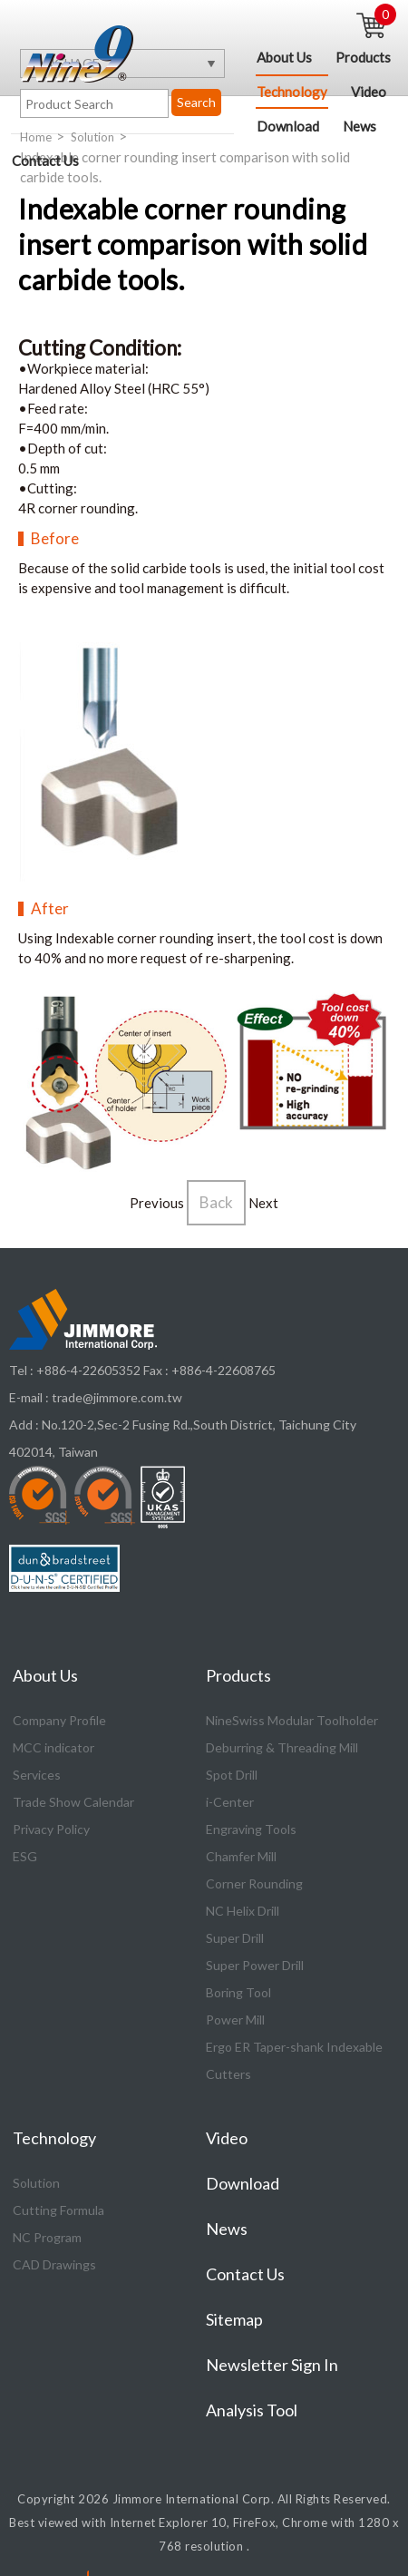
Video (368, 91)
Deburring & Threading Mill (282, 1748)
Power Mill (235, 2020)
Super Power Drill (255, 1966)
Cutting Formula (58, 2211)
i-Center (230, 1802)
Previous (157, 1203)
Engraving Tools (251, 1830)
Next (263, 1203)
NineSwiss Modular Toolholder (292, 1721)
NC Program (47, 2238)
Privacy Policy (51, 1830)
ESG (25, 1857)
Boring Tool (238, 1993)
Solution (92, 138)
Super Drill (235, 1939)
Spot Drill (231, 1775)
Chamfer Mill (241, 1857)
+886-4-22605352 (88, 1371)
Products (363, 57)
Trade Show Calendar (73, 1802)
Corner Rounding (254, 1884)
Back (216, 1203)
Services (37, 1775)
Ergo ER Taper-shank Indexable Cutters (294, 2061)
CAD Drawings (54, 2265)
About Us (284, 57)
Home (36, 138)
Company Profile (59, 1721)
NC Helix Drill (242, 1911)
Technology (292, 91)
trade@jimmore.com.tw (117, 1398)
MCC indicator (53, 1748)
